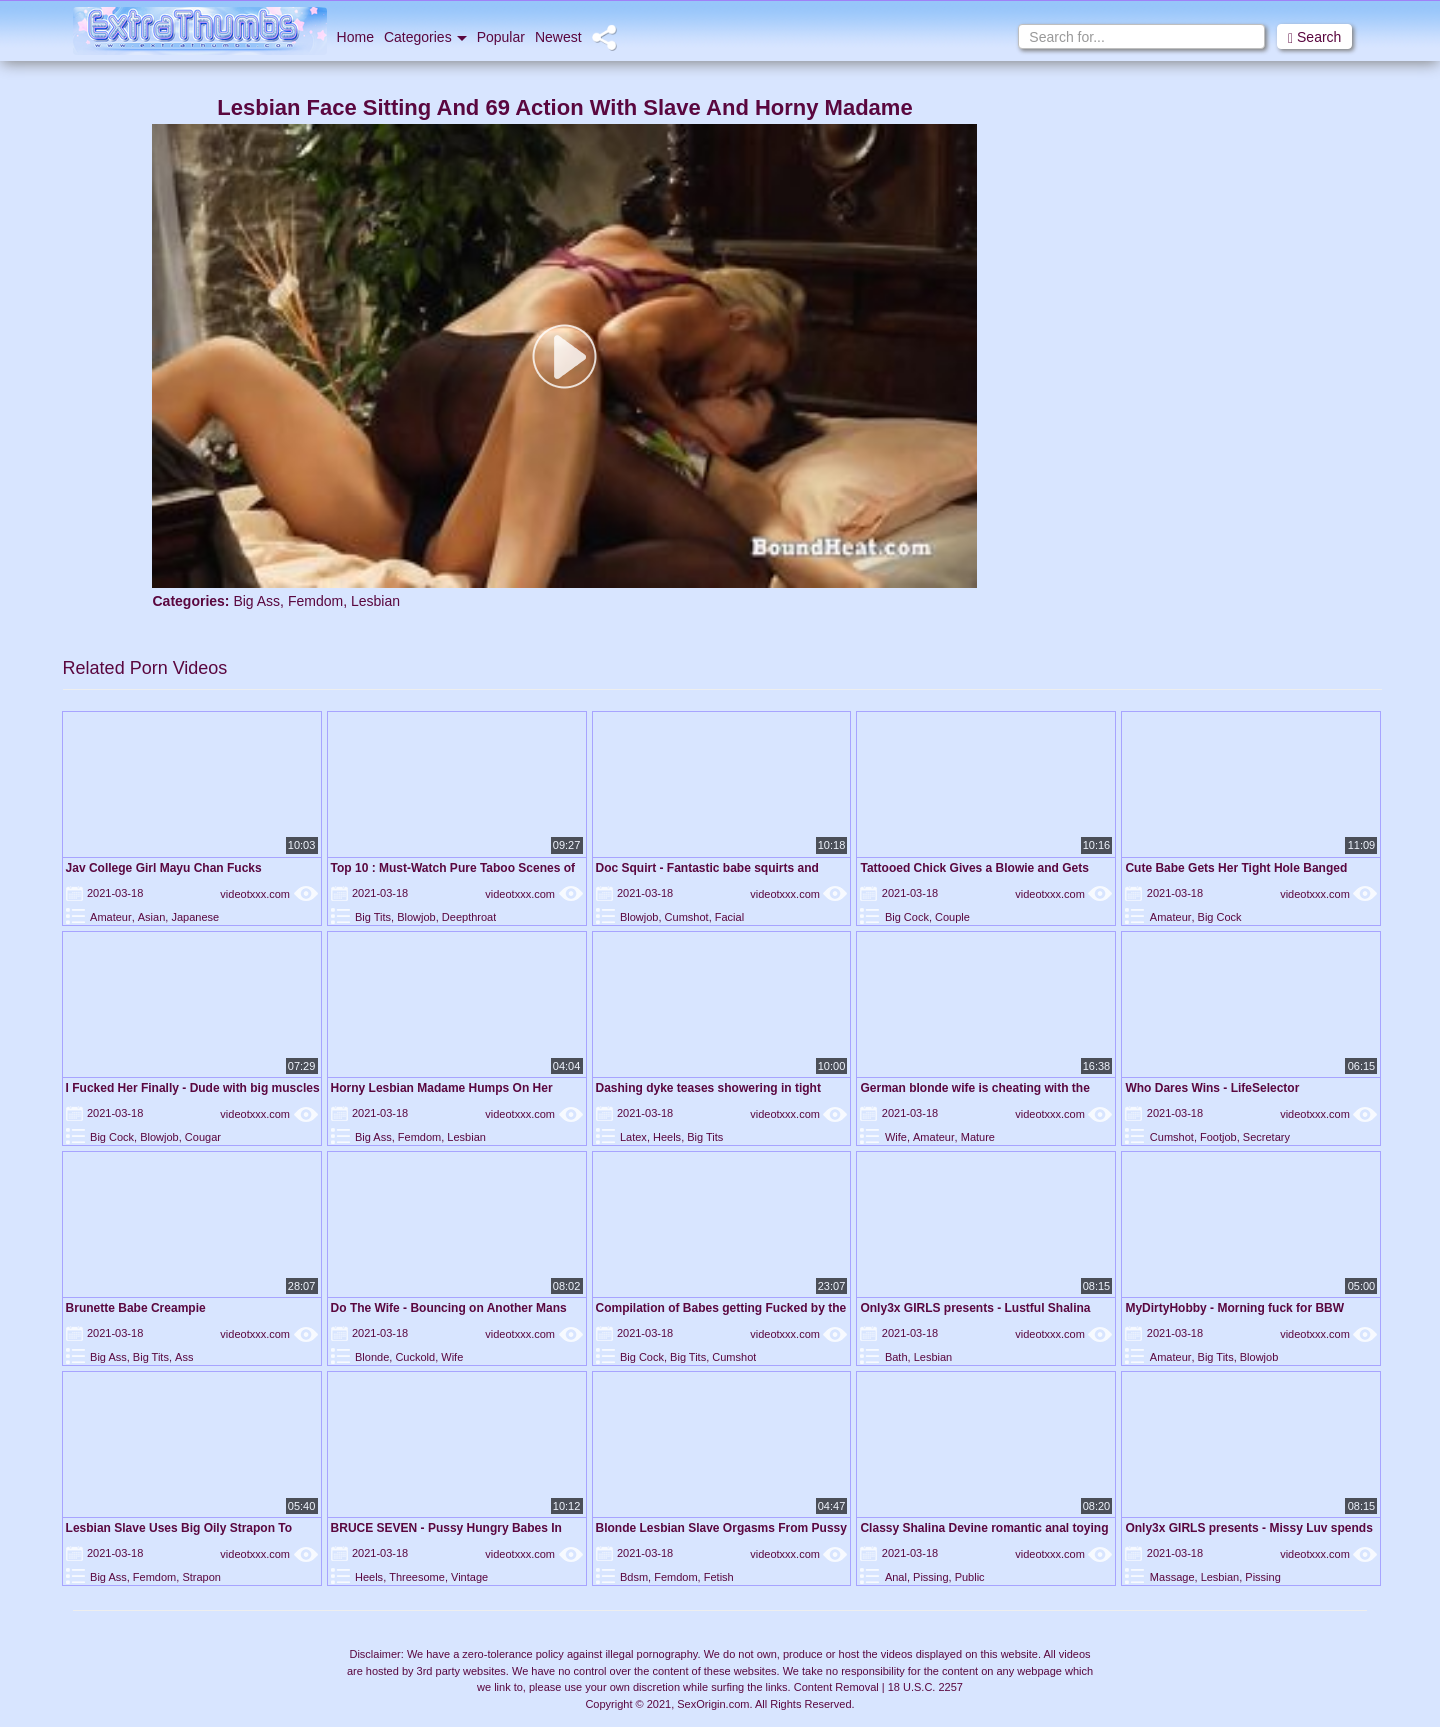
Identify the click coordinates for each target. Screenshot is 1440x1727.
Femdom (315, 601)
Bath (896, 1357)
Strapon (201, 1577)
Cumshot (687, 917)
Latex (633, 1137)
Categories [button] (425, 37)
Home (355, 37)
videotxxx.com (268, 894)
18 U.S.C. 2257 (925, 1687)
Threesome (417, 1577)
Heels (667, 1137)
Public (970, 1577)
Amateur (111, 917)
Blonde (372, 1357)
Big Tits (373, 917)
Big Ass (256, 601)
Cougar (203, 1137)
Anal (896, 1577)
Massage (1172, 1577)
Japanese (195, 917)
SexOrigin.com (713, 1704)
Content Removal (836, 1687)
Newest (558, 37)
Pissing (930, 1577)
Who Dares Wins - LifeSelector (1212, 1088)
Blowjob (416, 917)
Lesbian (375, 601)
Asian (152, 917)
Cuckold (415, 1357)
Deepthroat (469, 917)
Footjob (1218, 1137)
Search (1314, 37)
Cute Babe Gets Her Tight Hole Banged (1236, 868)
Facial (729, 917)
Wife (896, 1137)
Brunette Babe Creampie (136, 1308)
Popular (501, 37)
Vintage (469, 1577)
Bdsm (634, 1577)
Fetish (719, 1577)
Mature (978, 1137)
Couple (952, 917)
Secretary (1266, 1137)
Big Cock (907, 917)
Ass (184, 1357)
